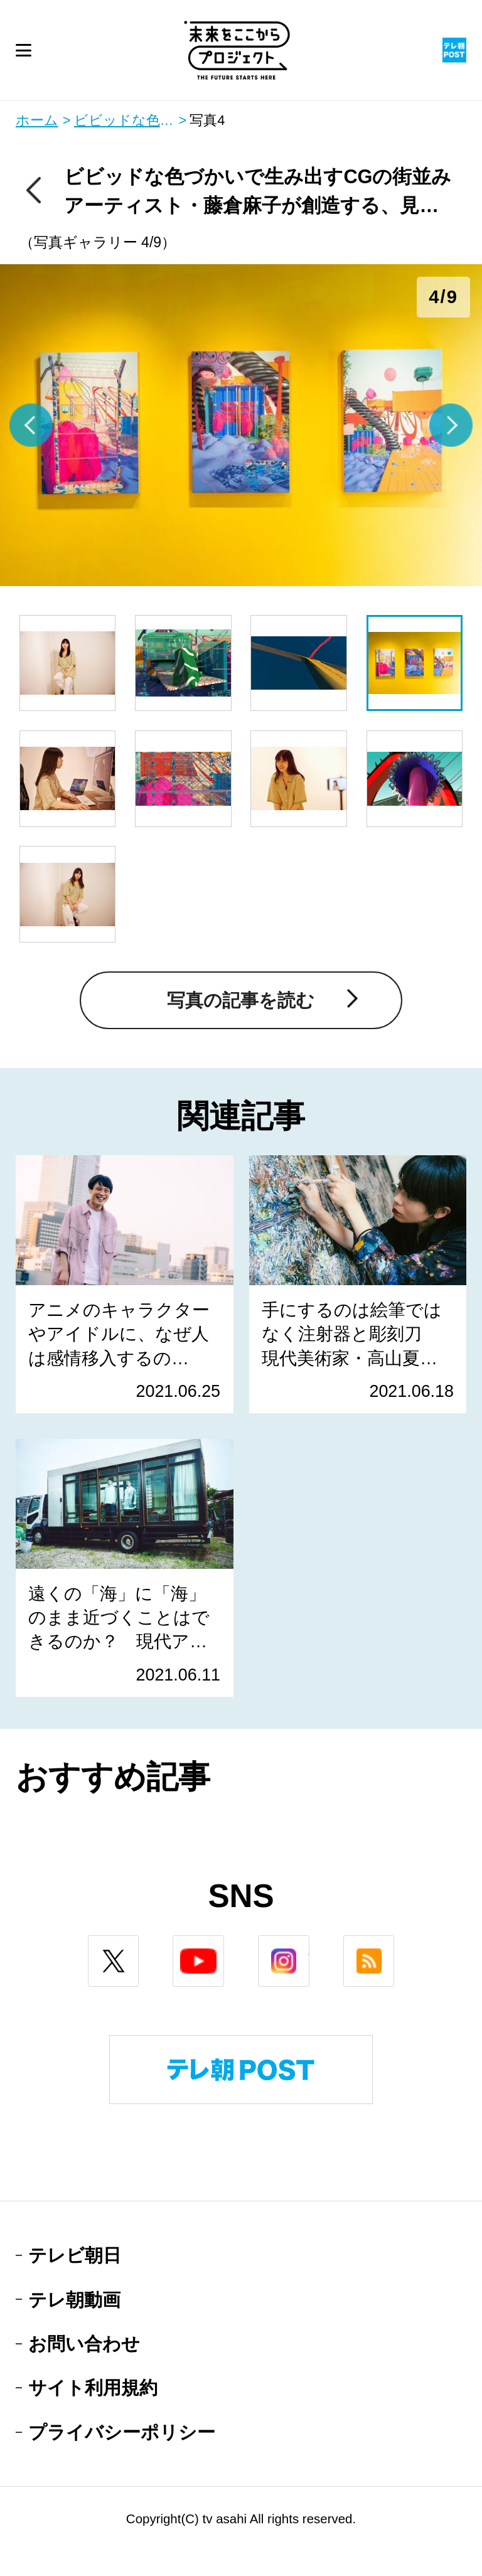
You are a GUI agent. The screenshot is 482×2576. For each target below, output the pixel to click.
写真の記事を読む (240, 1000)
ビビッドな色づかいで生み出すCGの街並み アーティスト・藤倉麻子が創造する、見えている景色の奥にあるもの (130, 120)
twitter (138, 1945)
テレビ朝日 (74, 2255)
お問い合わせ (84, 2343)
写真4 (207, 120)
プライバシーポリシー (121, 2432)
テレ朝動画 (74, 2299)
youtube (223, 1945)
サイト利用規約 (93, 2387)
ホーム (37, 120)
